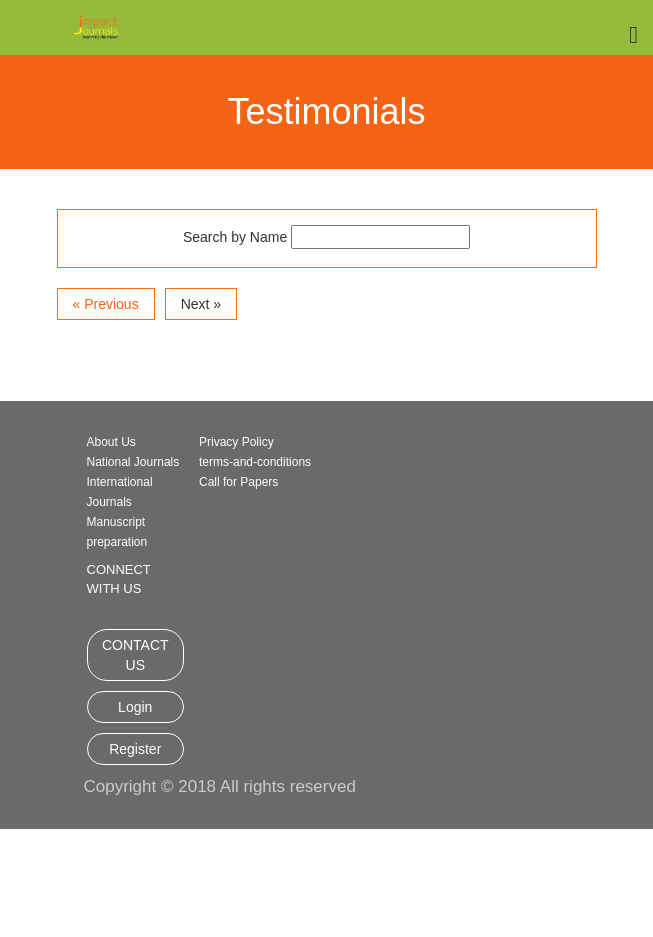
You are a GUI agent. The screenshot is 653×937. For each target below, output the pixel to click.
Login (135, 707)
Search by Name (235, 237)
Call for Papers (238, 482)
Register (135, 749)
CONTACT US (135, 655)
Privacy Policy (236, 442)
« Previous (106, 304)
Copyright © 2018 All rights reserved (220, 786)
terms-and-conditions (255, 462)
